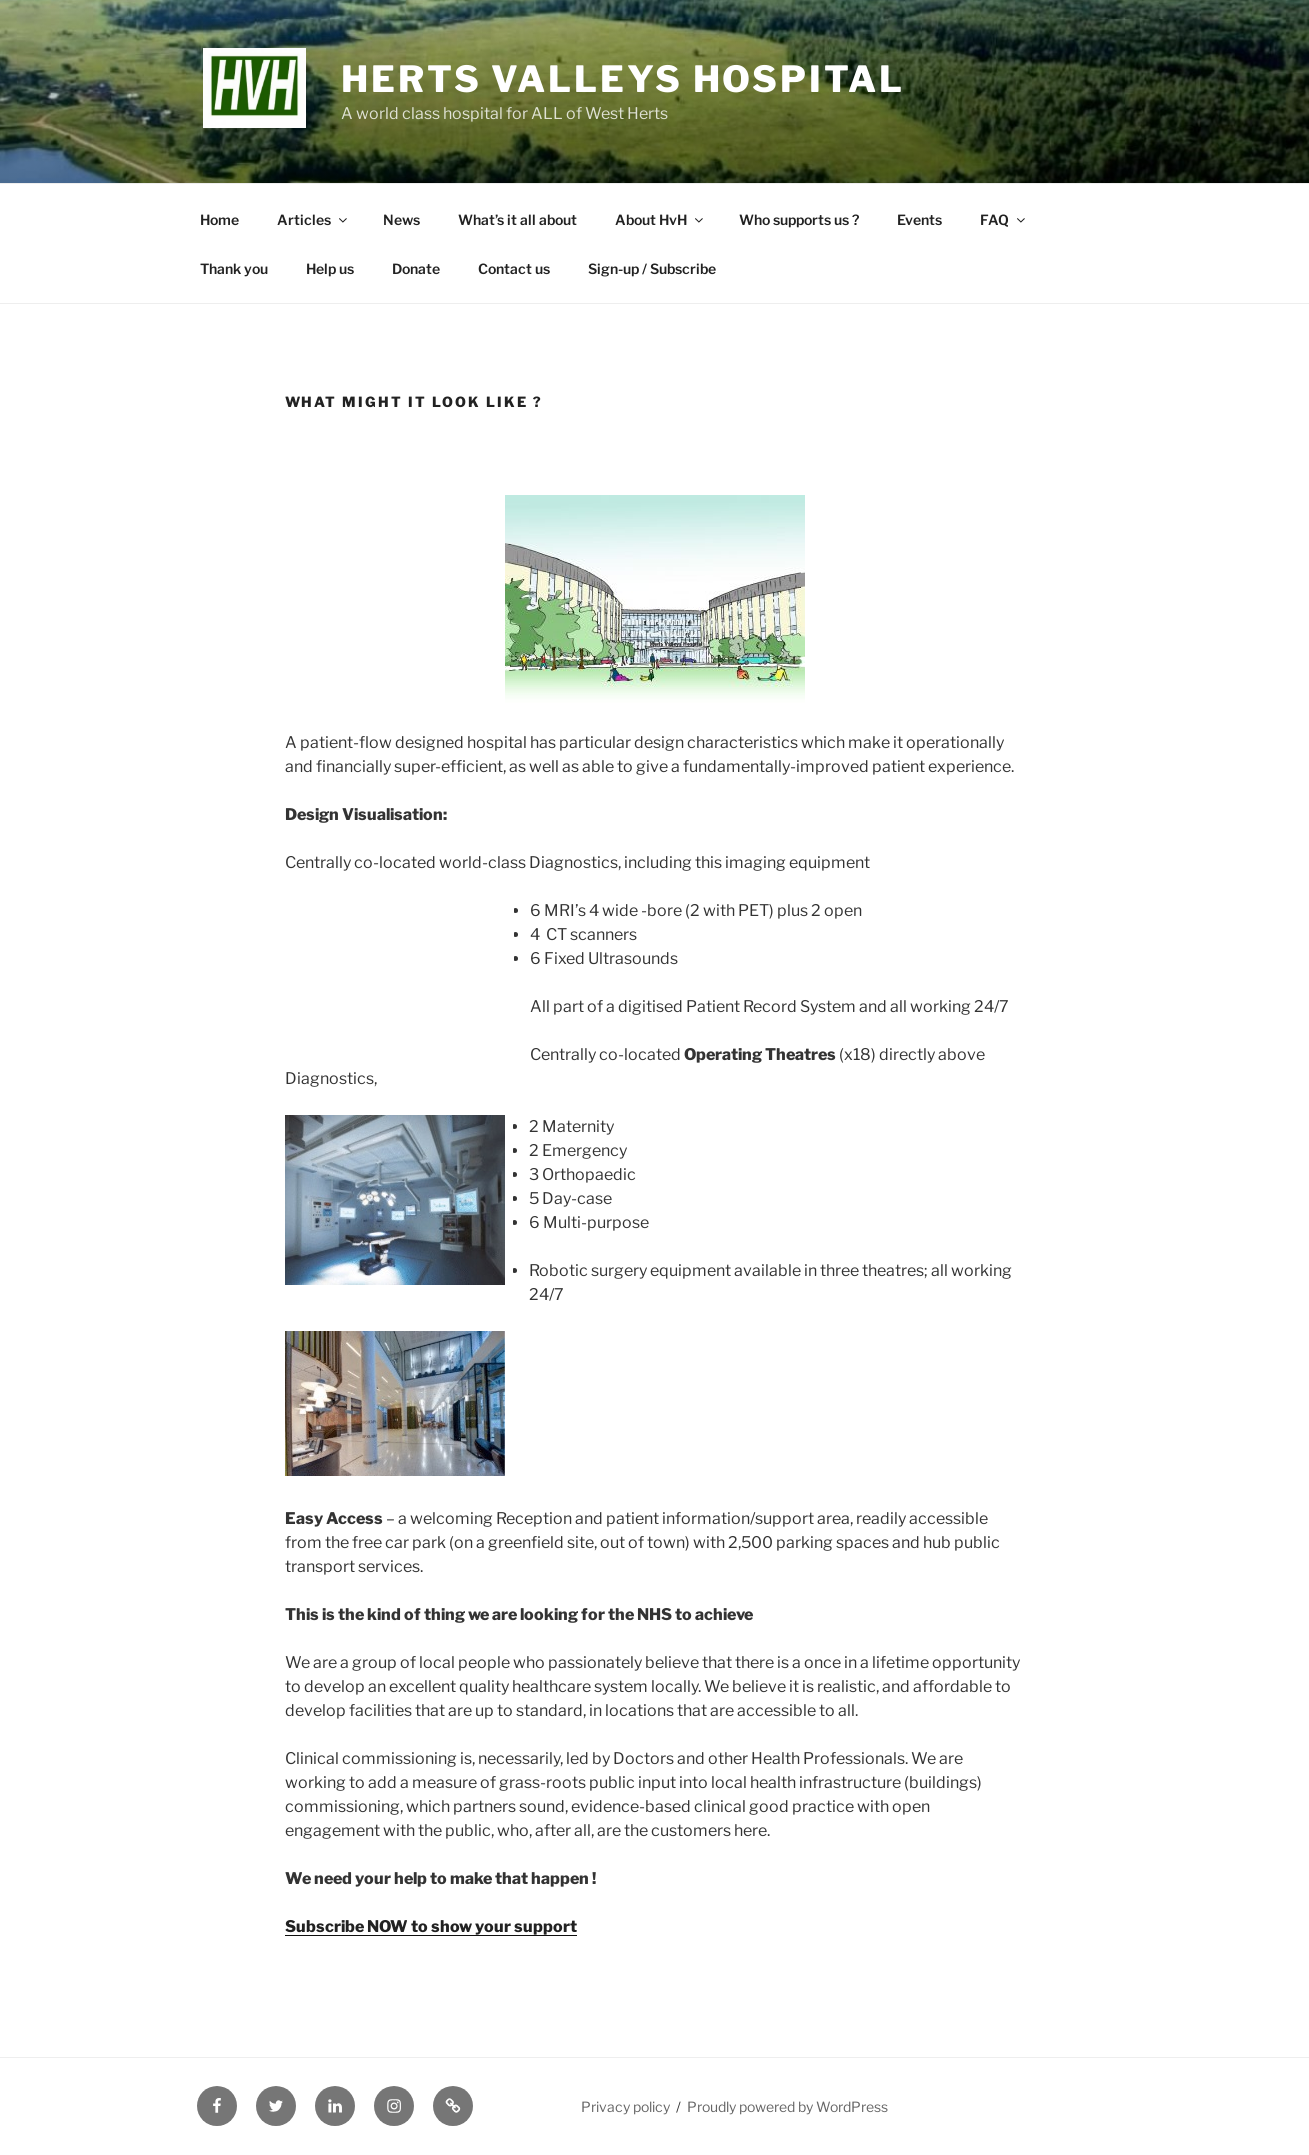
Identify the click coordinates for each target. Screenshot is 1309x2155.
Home (219, 219)
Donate (416, 268)
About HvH (660, 219)
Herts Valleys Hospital (622, 79)
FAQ (1004, 219)
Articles (313, 219)
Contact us (514, 268)
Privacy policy (625, 2106)
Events (919, 219)
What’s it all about (517, 219)
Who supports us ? (799, 219)
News (401, 219)
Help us (330, 268)
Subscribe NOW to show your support (431, 1926)
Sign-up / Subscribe (652, 268)
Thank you (234, 268)
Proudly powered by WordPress (787, 2106)
